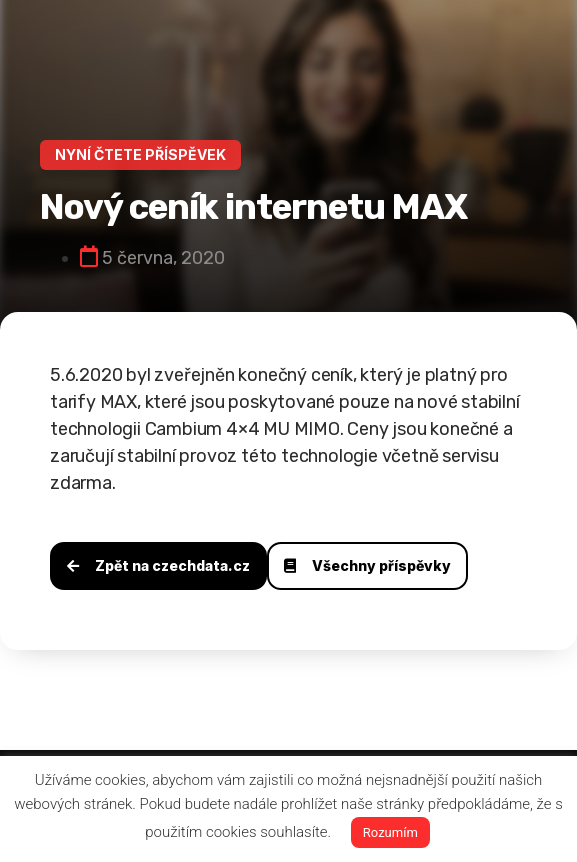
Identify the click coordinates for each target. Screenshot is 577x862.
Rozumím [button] (390, 832)
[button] (140, 155)
